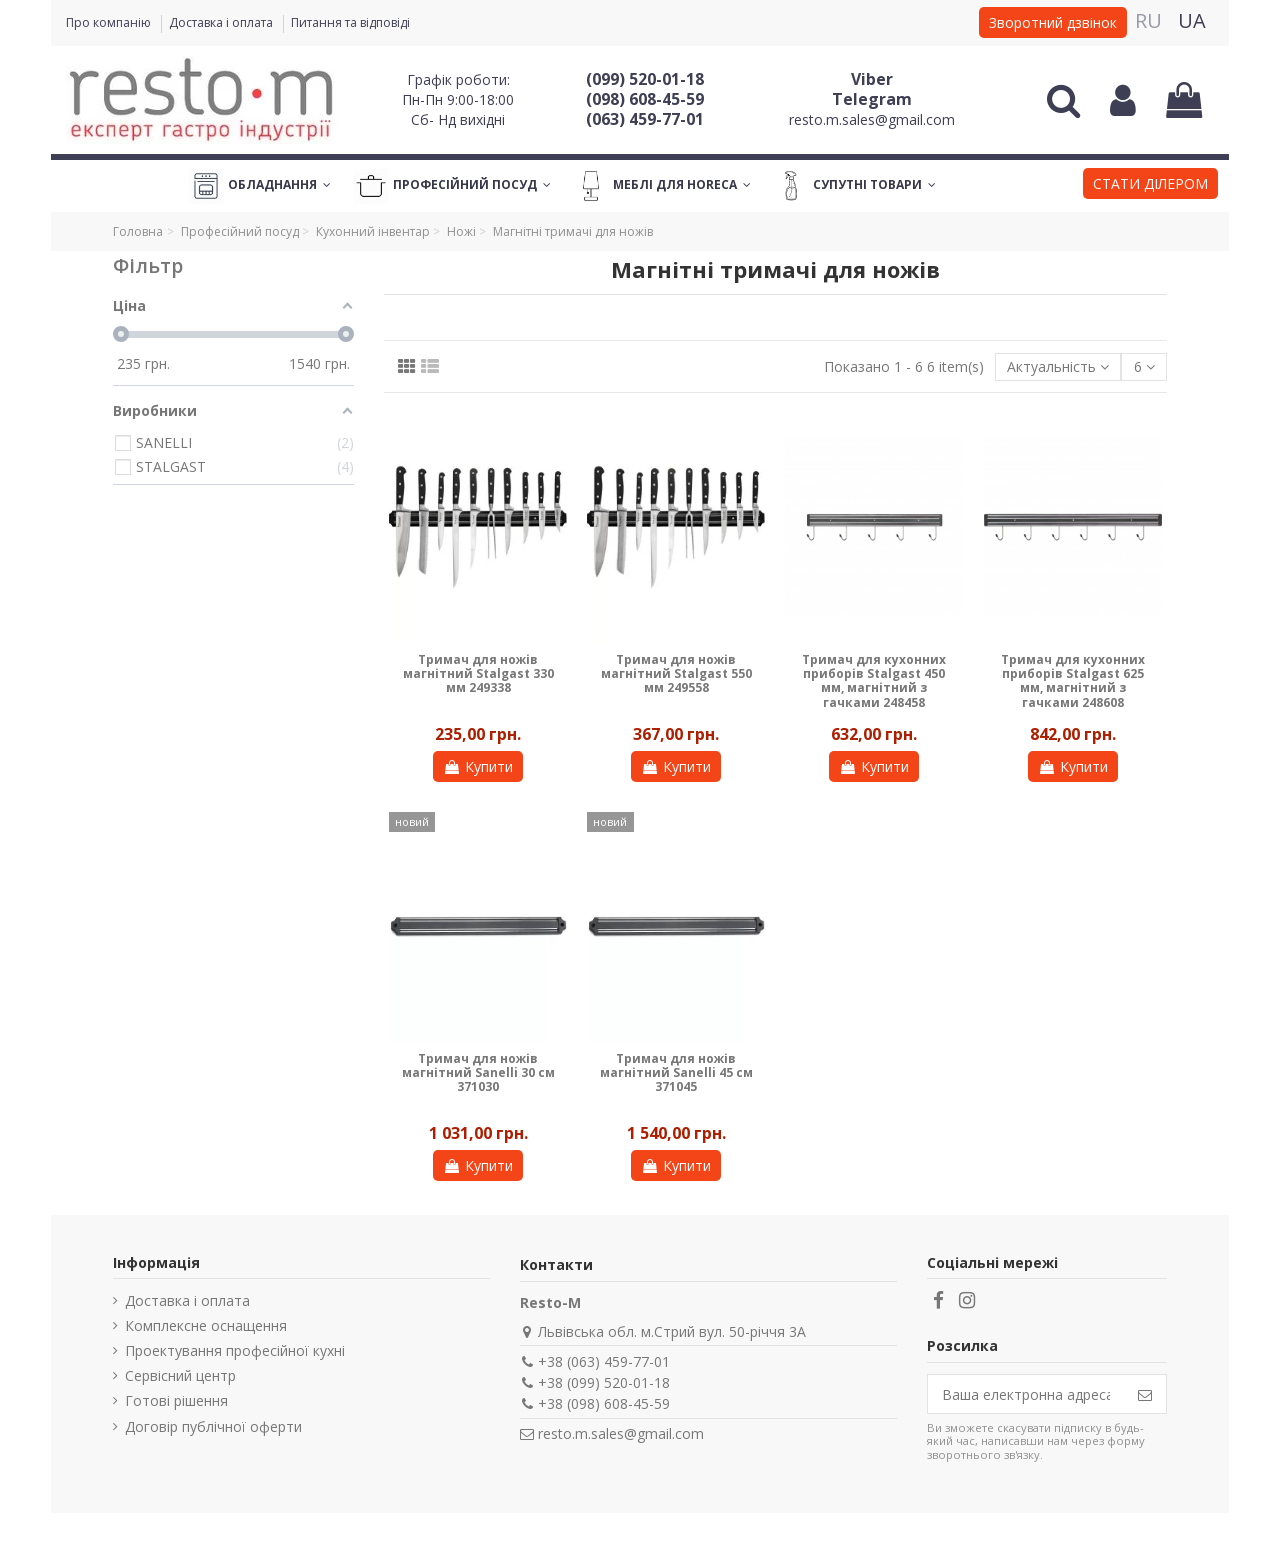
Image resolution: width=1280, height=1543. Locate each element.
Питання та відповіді (350, 22)
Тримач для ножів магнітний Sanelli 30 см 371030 (478, 1073)
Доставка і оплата (222, 22)
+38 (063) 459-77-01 (604, 1361)
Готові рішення (176, 1400)
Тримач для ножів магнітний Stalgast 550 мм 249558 (676, 674)
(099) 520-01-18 (645, 79)
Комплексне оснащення (206, 1325)
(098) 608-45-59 (645, 99)
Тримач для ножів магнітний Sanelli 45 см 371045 (676, 1073)
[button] (1150, 186)
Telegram (872, 99)
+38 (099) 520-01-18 (604, 1382)
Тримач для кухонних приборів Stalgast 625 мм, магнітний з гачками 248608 (1073, 681)
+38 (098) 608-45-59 (604, 1403)
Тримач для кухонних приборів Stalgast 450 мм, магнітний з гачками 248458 (874, 681)
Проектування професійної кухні (235, 1350)
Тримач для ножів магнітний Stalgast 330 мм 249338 (478, 674)
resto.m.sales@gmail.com (872, 119)
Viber (872, 79)
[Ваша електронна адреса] (1026, 1394)
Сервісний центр (180, 1375)
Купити (478, 766)
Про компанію (110, 22)
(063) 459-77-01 (645, 119)
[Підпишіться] (1145, 1394)
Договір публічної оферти (213, 1426)
